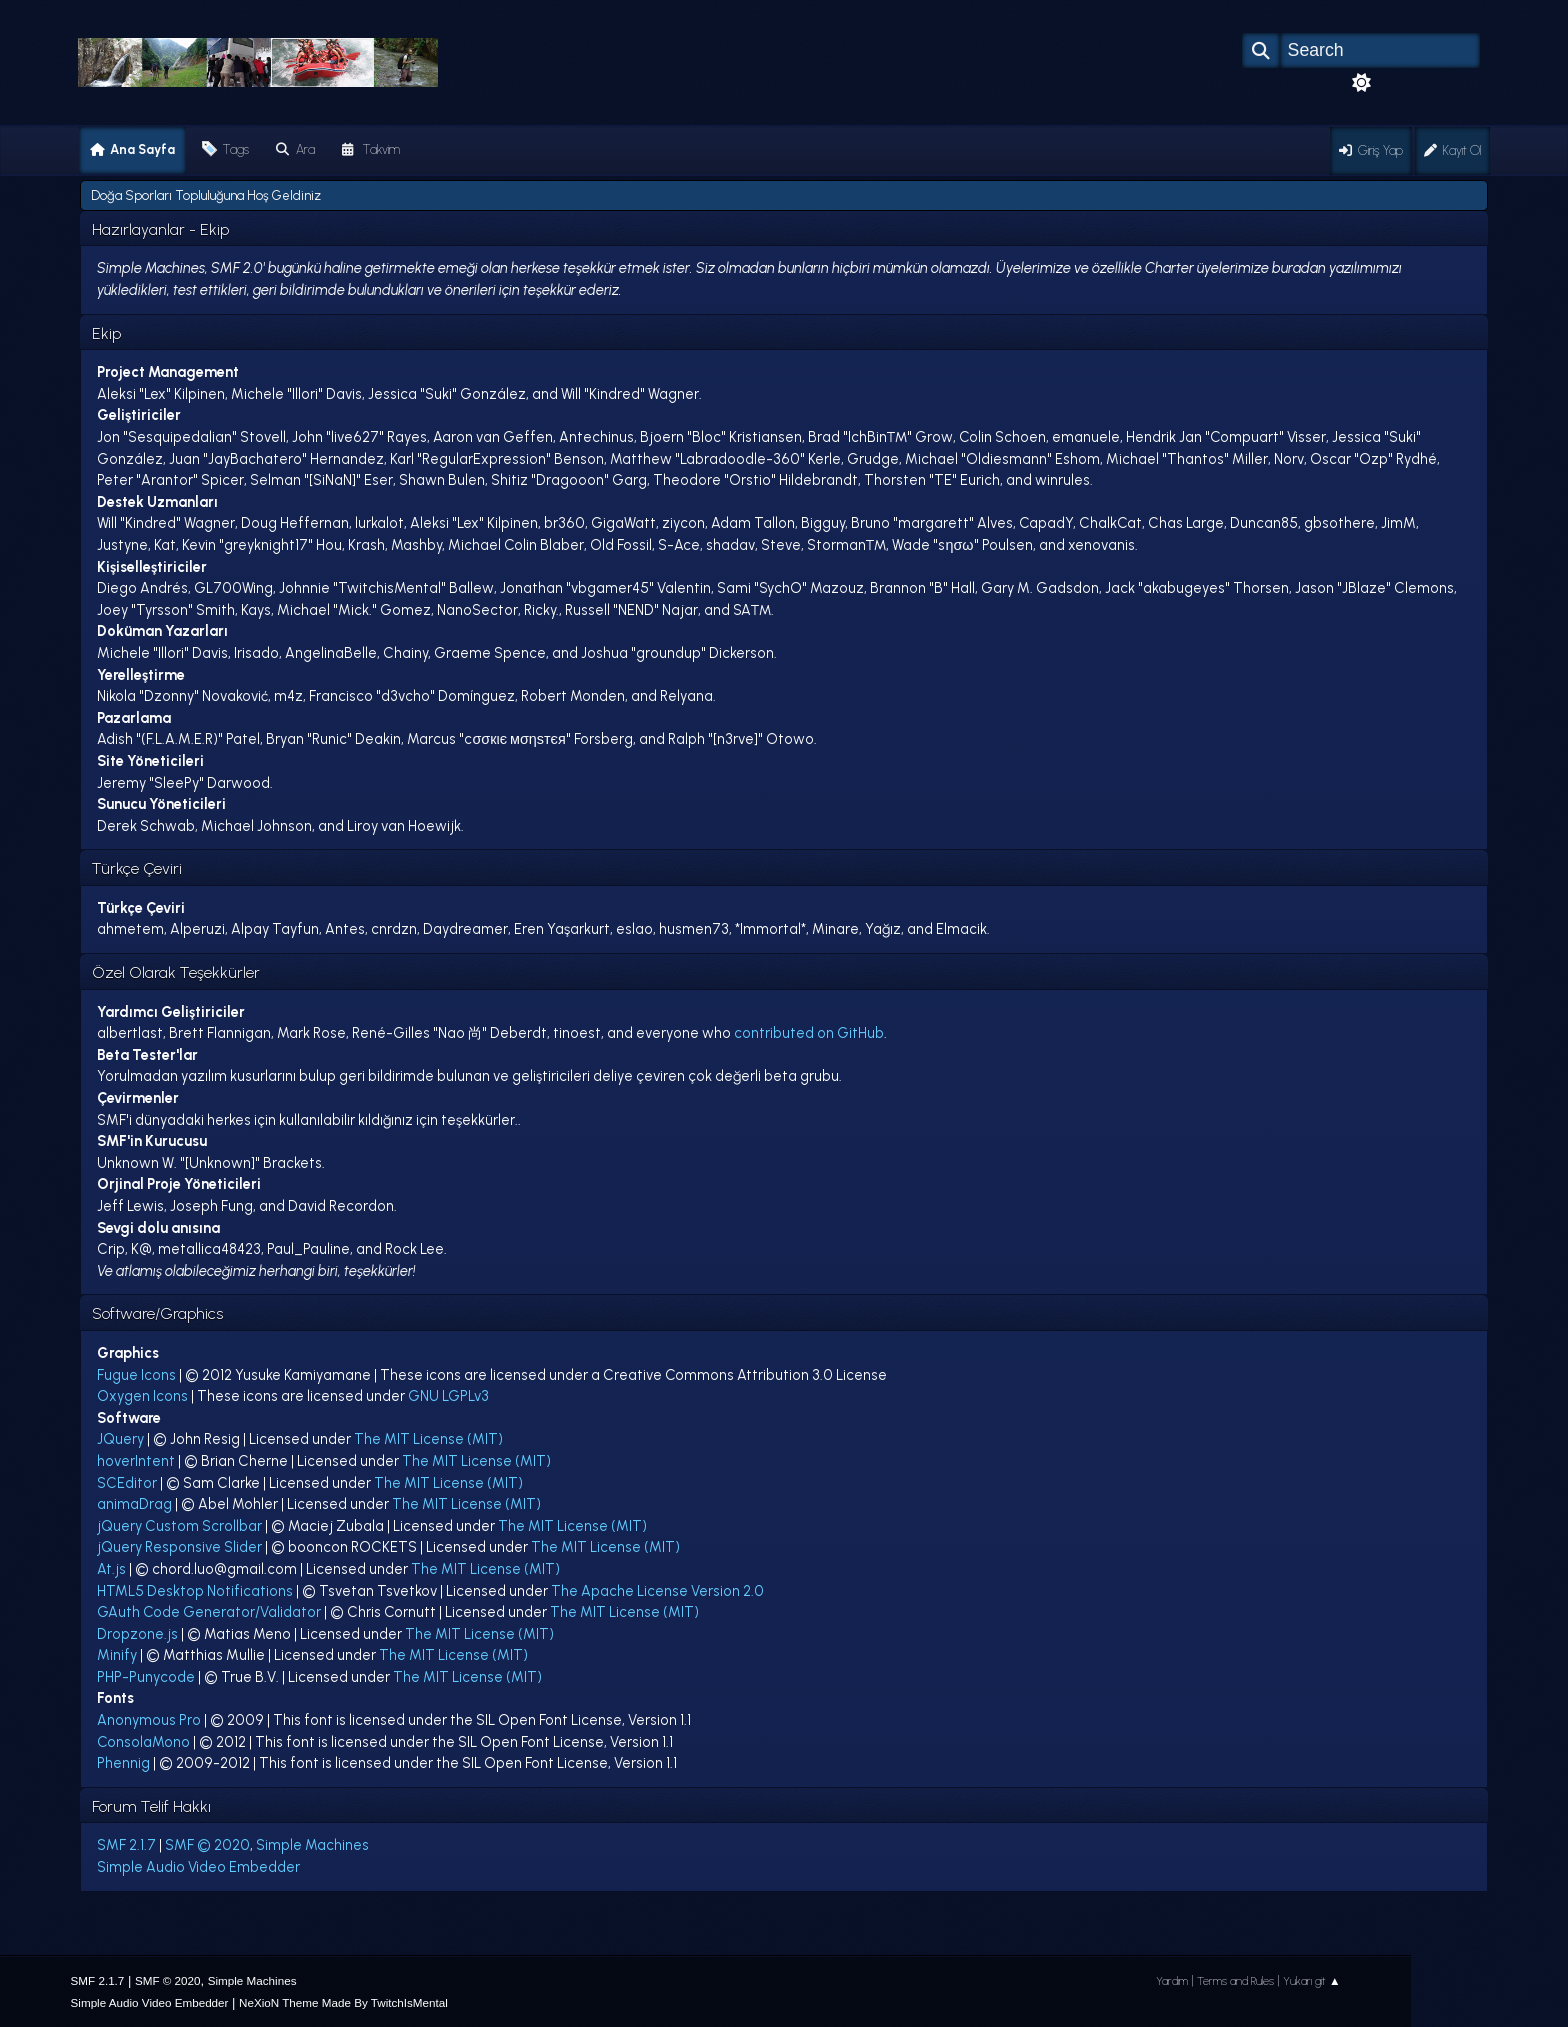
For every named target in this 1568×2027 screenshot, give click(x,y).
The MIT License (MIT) (428, 1439)
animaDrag (134, 1504)
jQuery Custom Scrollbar (179, 1526)
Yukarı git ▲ (1312, 1981)
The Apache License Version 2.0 (657, 1591)
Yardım (1172, 1981)
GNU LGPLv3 (448, 1396)
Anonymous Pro (149, 1720)
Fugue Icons (136, 1375)
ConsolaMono (143, 1742)
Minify (117, 1655)
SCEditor (127, 1483)
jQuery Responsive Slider (179, 1547)
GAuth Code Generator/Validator (209, 1612)
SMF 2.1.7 (126, 1845)
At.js (111, 1569)
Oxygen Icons (142, 1396)
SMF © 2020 (207, 1845)
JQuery (120, 1439)
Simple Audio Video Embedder (198, 1867)
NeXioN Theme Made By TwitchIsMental (343, 2002)
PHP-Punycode (146, 1677)
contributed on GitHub (809, 1033)
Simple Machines (312, 1845)
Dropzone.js (137, 1634)
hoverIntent (136, 1461)
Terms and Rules (1235, 1981)
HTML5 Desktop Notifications (195, 1591)
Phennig (123, 1763)
